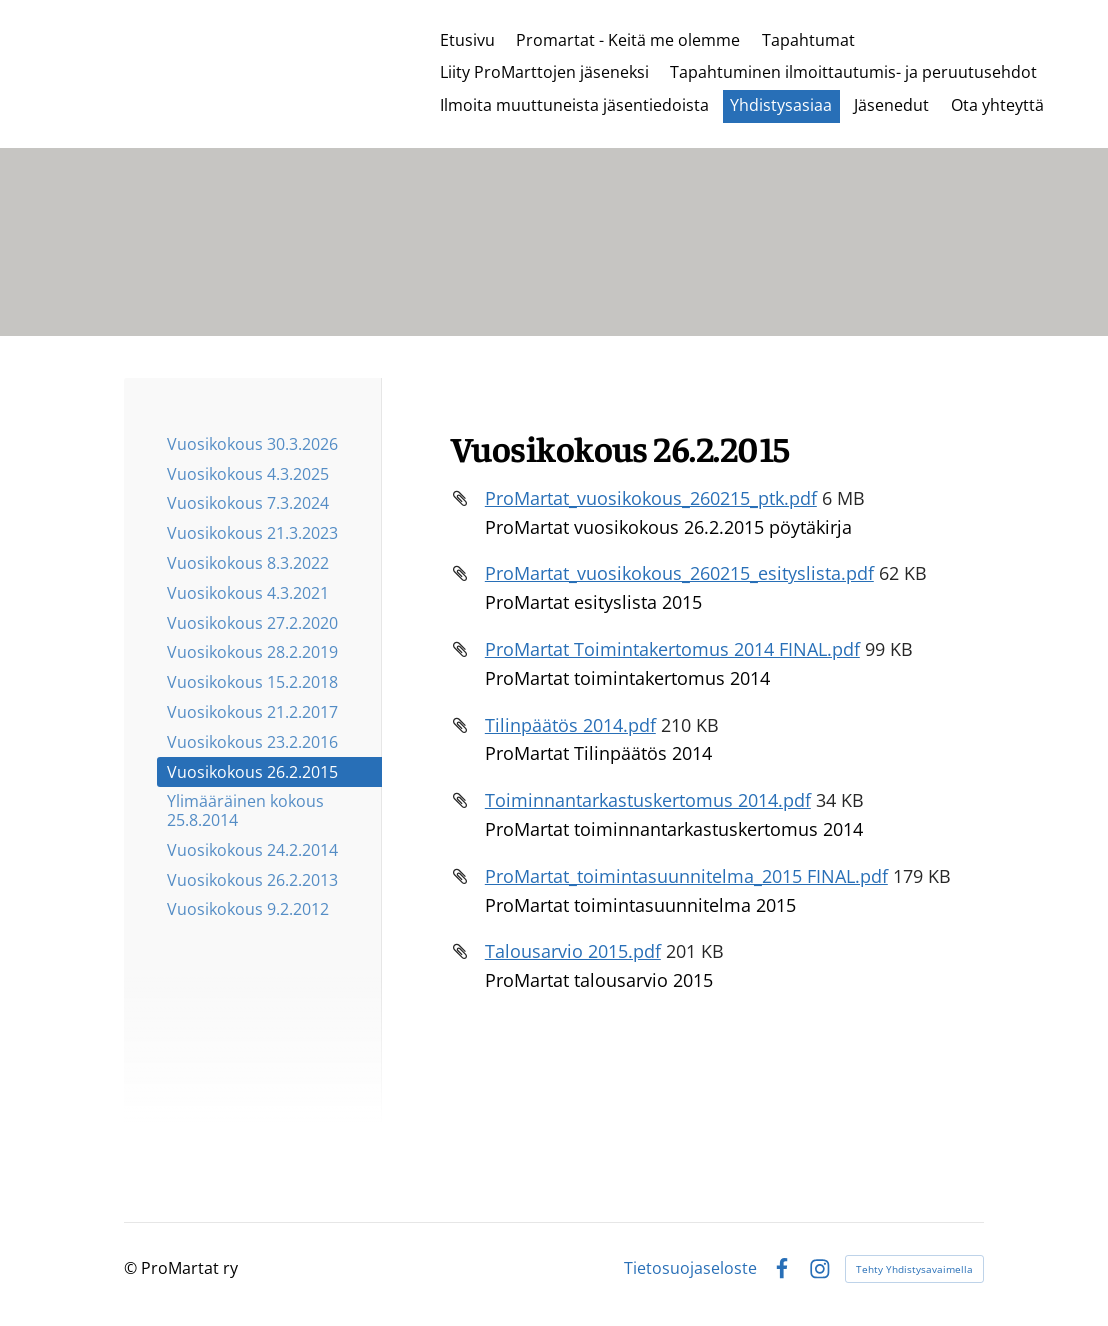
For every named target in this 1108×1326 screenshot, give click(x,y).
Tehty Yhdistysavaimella (914, 1269)
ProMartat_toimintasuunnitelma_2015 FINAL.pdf (686, 876)
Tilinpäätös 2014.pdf (570, 725)
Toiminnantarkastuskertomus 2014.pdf (648, 800)
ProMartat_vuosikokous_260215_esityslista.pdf (679, 573)
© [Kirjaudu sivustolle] (132, 1268)
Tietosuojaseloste (690, 1269)
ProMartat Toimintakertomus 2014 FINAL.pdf (672, 649)
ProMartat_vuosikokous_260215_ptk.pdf (651, 498)
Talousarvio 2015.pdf (573, 951)
